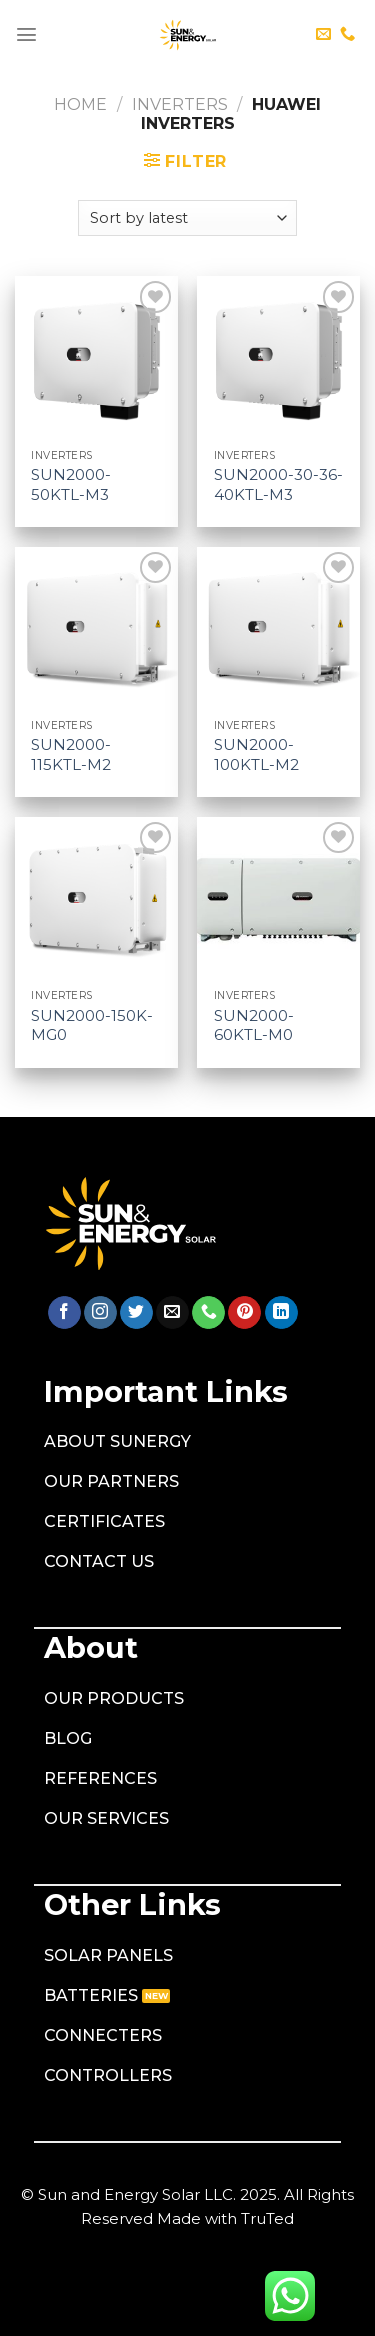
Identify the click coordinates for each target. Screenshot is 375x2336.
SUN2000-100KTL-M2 (256, 754)
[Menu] (26, 34)
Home (80, 104)
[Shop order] (187, 218)
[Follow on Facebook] (64, 1313)
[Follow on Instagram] (100, 1313)
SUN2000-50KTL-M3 (71, 484)
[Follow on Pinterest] (244, 1313)
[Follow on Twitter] (136, 1313)
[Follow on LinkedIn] (281, 1313)
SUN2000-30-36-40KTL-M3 (278, 484)
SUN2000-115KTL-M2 (71, 754)
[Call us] (347, 34)
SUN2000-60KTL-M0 (254, 1025)
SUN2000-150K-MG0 (92, 1025)
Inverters (180, 104)
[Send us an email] (323, 34)
